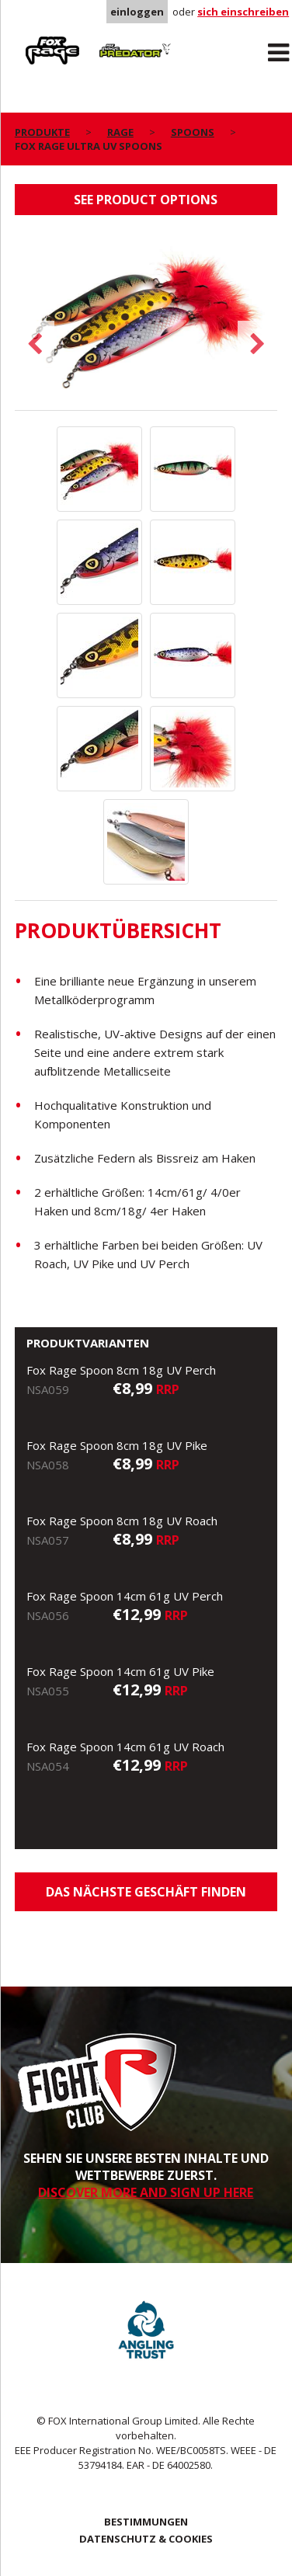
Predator (116, 39)
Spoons (192, 132)
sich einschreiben (243, 12)
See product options (145, 199)
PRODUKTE (42, 132)
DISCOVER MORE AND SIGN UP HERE (145, 2192)
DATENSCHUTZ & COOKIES (146, 2539)
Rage (29, 39)
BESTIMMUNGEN (146, 2522)
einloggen (137, 12)
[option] (146, 320)
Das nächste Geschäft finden (146, 1891)
